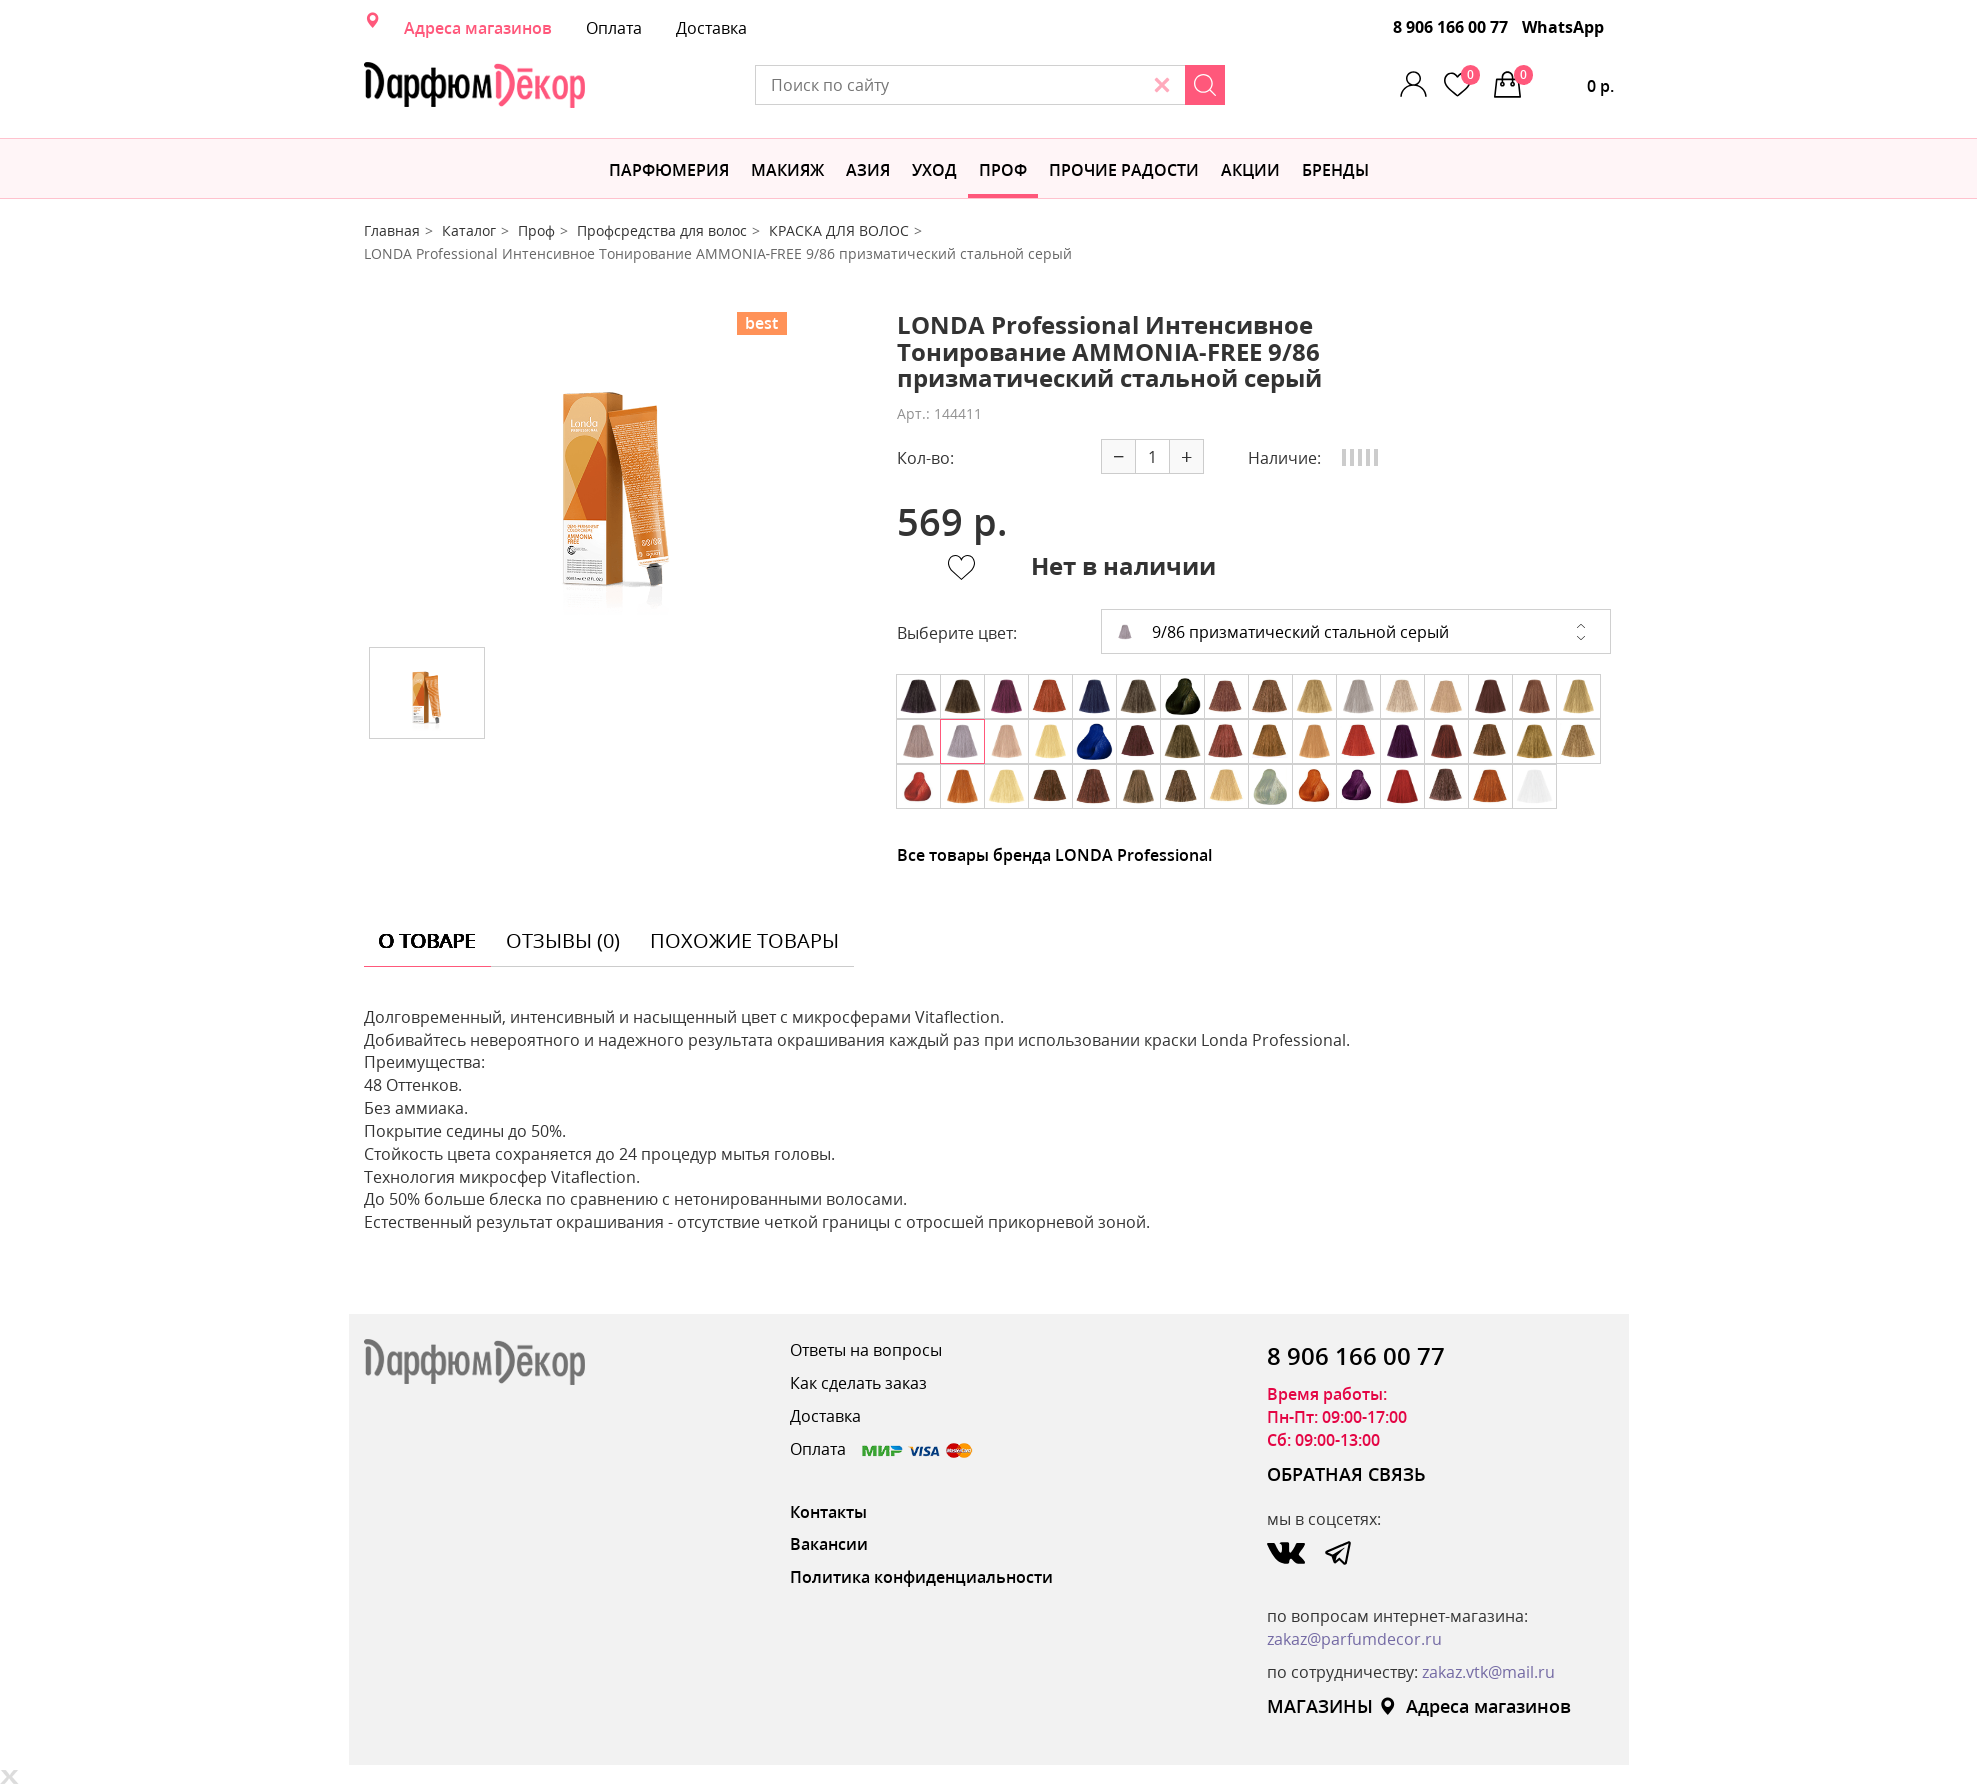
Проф (1003, 170)
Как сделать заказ (858, 1383)
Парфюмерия (669, 170)
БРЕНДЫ (1335, 170)
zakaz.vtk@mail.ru (1488, 1672)
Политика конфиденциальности (921, 1577)
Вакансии (829, 1544)
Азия (868, 170)
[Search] (1205, 85)
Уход (934, 170)
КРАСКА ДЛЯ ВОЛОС (839, 230)
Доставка (711, 28)
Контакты (828, 1512)
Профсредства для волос (662, 230)
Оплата (614, 28)
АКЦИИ (1250, 170)
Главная (392, 230)
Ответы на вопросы (866, 1350)
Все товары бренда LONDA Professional (1054, 855)
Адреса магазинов (478, 28)
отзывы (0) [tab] (563, 940)
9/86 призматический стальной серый (1283, 632)
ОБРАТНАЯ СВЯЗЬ (1346, 1474)
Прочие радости (1124, 170)
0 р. (1564, 81)
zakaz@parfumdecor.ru (1354, 1639)
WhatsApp (1563, 27)
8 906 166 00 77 (1450, 27)
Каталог (469, 230)
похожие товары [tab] (744, 940)
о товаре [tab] (427, 940)
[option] (615, 472)
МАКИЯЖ (787, 170)
